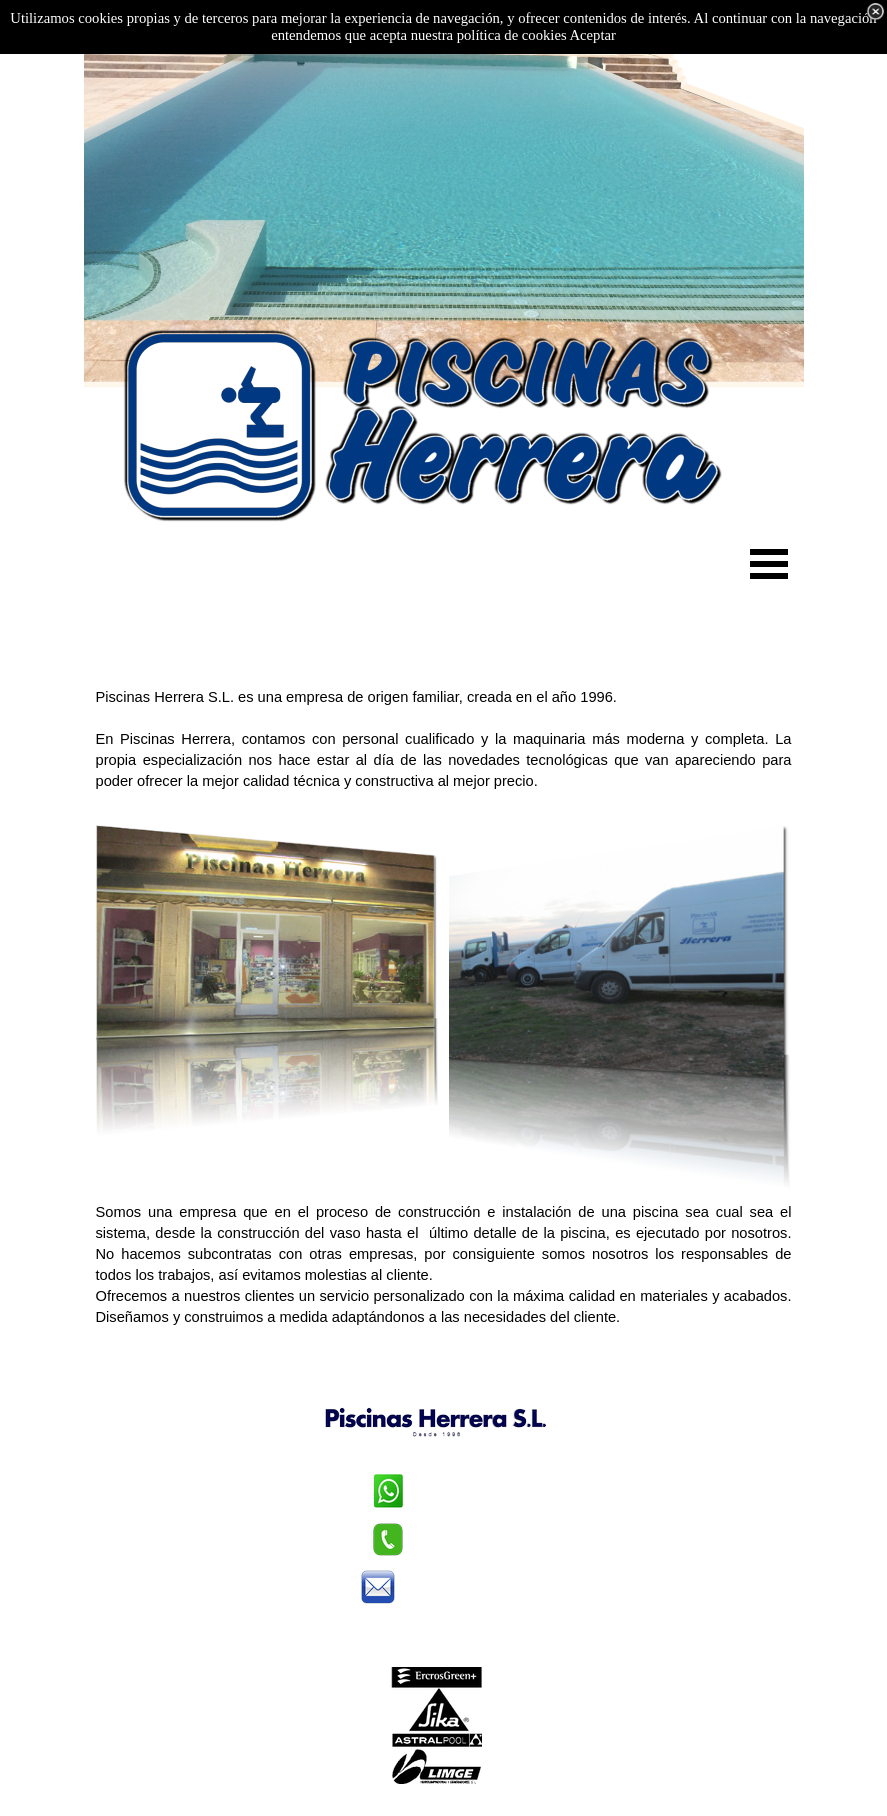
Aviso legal (436, 1647)
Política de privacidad (435, 1626)
